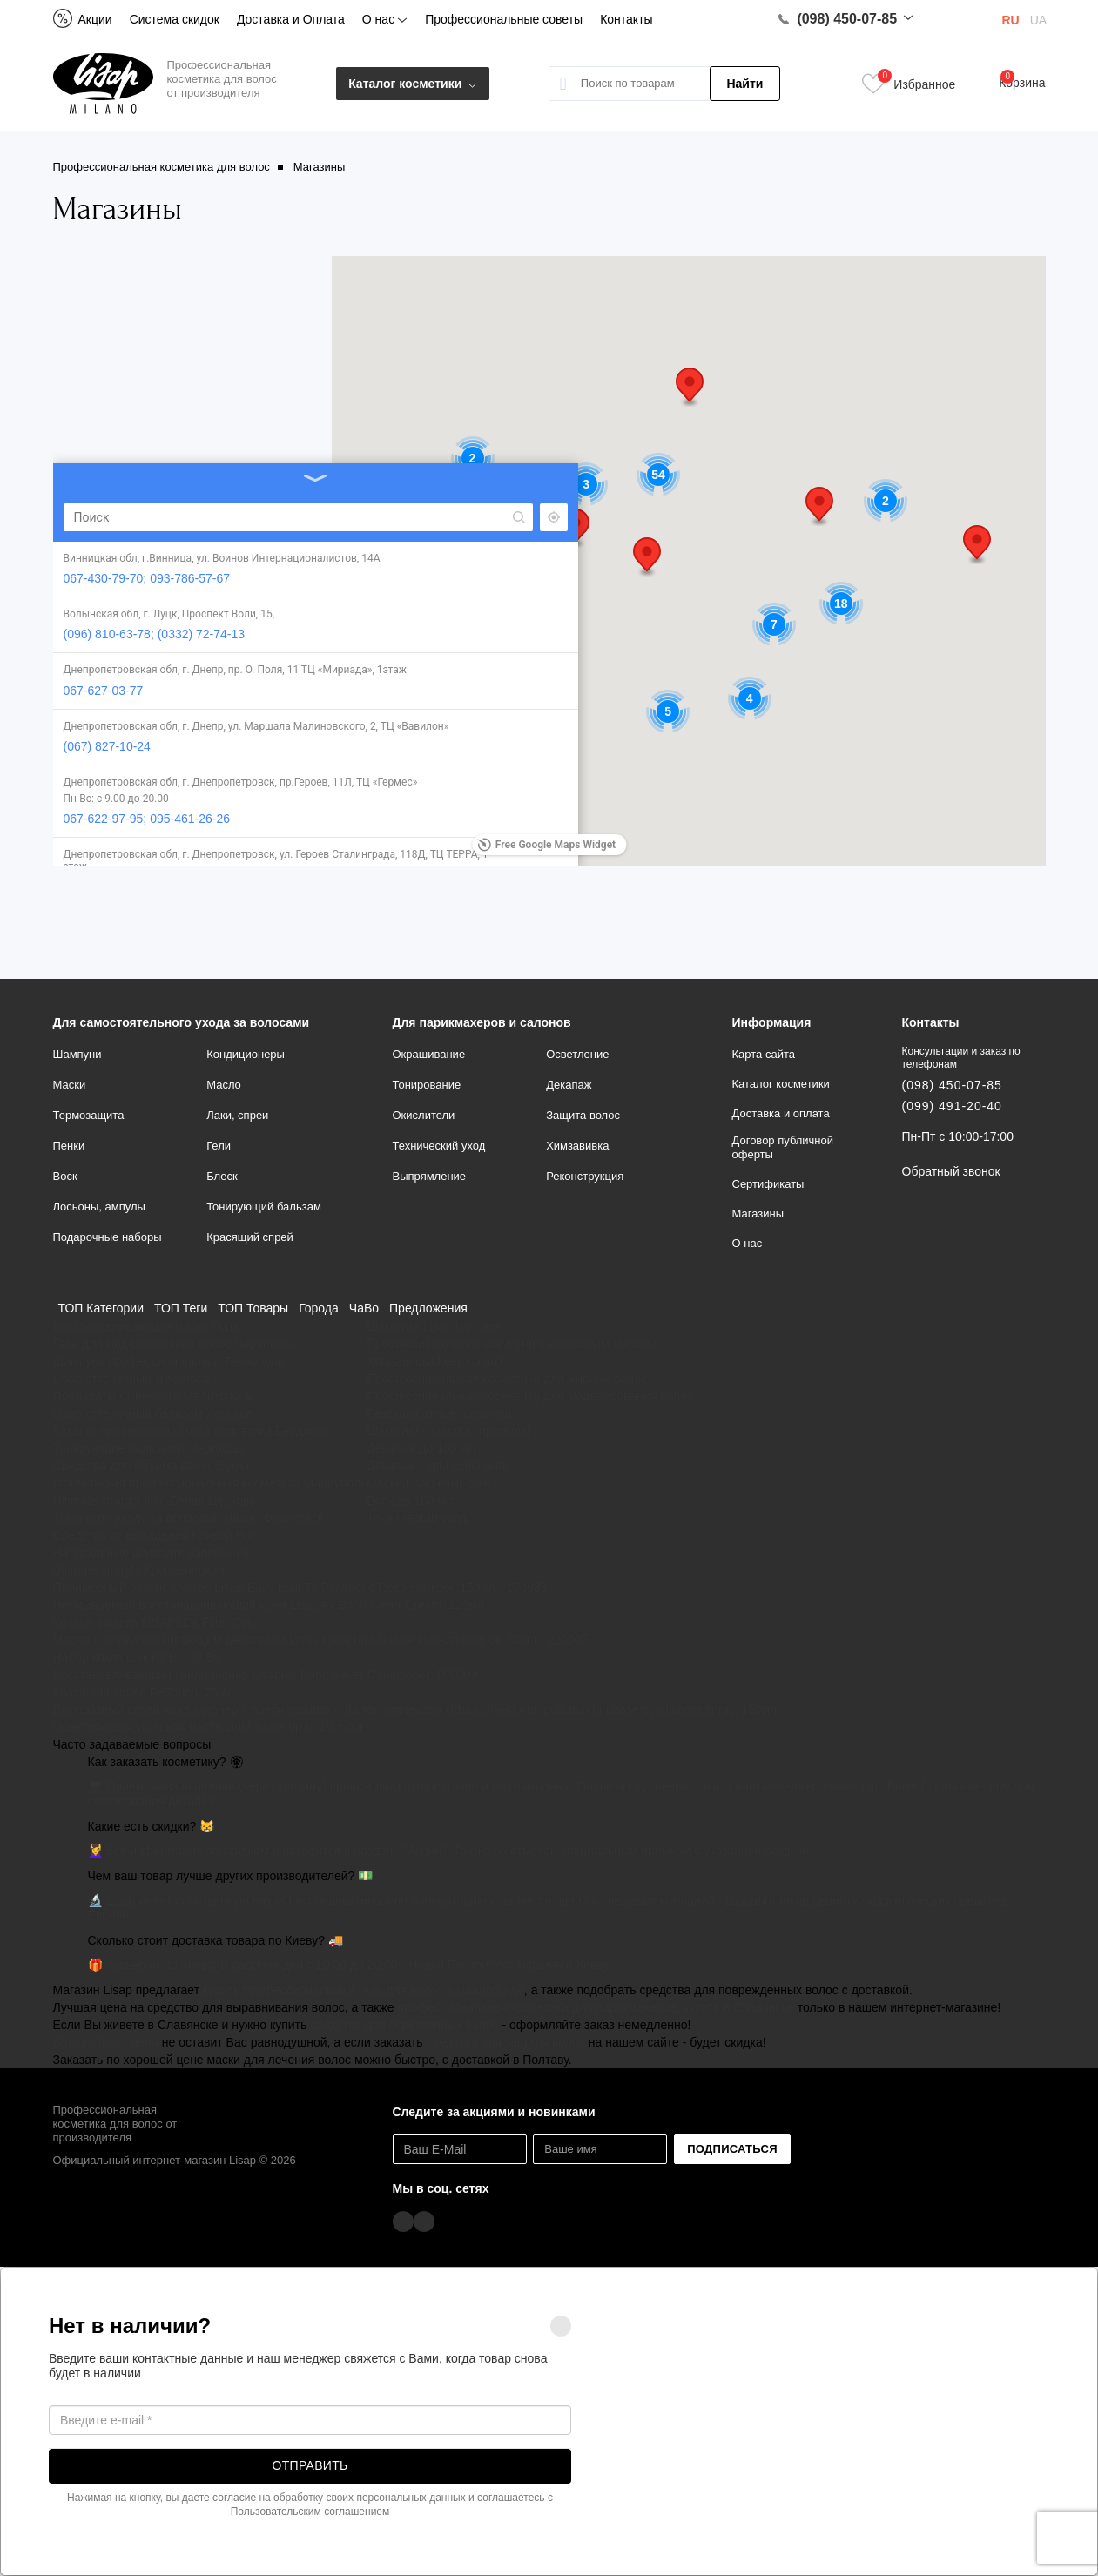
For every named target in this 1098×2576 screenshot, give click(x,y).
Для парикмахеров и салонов (482, 1022)
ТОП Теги (180, 1308)
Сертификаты (768, 1183)
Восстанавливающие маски (131, 1326)
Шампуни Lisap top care (433, 1326)
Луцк (225, 1326)
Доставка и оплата (781, 1113)
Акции (82, 19)
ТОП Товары (253, 1308)
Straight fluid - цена (105, 2042)
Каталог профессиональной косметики (162, 1431)
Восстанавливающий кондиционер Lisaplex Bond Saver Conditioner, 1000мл (266, 1675)
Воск (65, 1176)
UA (1038, 20)
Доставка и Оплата (291, 19)
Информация (772, 1022)
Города (319, 1308)
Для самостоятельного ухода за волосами (181, 1022)
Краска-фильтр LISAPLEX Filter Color (157, 1622)
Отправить (310, 2465)
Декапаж (568, 1084)
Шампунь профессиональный (136, 1361)
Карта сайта (763, 1054)
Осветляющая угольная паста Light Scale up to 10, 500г (209, 1727)
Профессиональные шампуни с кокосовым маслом (512, 1344)
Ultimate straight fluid (110, 1500)
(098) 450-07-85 (837, 19)
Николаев (182, 1379)
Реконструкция (584, 1176)
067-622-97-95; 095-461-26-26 (147, 688)
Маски (69, 1084)
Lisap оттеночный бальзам (128, 1413)
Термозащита (89, 1115)
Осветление (577, 1054)
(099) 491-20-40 (952, 1106)
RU (1011, 20)
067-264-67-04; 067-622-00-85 (147, 798)
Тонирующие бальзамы (119, 1448)
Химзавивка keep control (435, 1361)
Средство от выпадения (121, 1535)
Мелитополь (218, 1396)
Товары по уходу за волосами (137, 1518)
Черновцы (264, 1344)
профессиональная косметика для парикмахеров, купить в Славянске (595, 2007)
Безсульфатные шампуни (439, 1413)
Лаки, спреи (237, 1115)
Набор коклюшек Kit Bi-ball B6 (137, 1657)
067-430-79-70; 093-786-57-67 (147, 357)
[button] (575, 528)
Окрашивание (429, 1054)
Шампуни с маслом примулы (448, 1431)
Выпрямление (430, 1176)
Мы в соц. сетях (441, 2188)
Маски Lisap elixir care (428, 1483)
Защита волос (583, 1115)
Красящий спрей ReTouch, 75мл (143, 1692)
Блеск (221, 1176)
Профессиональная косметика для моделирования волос (530, 1396)
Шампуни (77, 1054)
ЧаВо (364, 1308)
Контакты (626, 19)
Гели (218, 1145)
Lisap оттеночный (102, 1379)
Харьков (229, 1413)
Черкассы (215, 1448)
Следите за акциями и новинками (494, 2112)
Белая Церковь (213, 1500)
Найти (744, 84)
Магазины (758, 1213)
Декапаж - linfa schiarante (438, 1466)
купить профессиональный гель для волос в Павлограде (363, 1990)
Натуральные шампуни (118, 1553)
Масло (223, 1084)
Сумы (233, 1466)
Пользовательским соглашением (310, 2511)
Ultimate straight (97, 1570)
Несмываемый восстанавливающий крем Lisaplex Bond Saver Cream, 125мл (269, 1605)
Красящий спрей (249, 1237)
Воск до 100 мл (410, 1500)
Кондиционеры (245, 1054)
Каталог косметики (412, 84)
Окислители (424, 1115)
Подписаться (732, 2148)
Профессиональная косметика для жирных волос (507, 1379)
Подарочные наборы (107, 1237)
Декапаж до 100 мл (421, 1448)
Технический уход (439, 1145)
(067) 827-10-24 (107, 590)
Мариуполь (335, 1483)
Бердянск (301, 1431)
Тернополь (254, 1361)
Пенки (69, 1145)
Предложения (428, 1308)
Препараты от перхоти (116, 1396)
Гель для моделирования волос (142, 1344)
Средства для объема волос (133, 1466)
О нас (385, 19)
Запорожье (218, 1553)
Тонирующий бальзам (263, 1206)
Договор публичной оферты (783, 1147)
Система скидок (174, 19)
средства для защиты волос (505, 2042)
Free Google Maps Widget (546, 845)
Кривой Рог (223, 1535)
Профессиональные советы (504, 19)
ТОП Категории (101, 1308)
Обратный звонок (951, 1171)
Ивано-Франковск (273, 1518)
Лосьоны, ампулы (99, 1206)
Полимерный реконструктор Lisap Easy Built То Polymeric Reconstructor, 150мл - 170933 (300, 1588)
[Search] (175, 282)
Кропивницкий (185, 1570)
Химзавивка (577, 1145)
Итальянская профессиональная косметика (176, 1483)
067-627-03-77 (104, 509)
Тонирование (427, 1084)
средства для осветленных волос (404, 2025)
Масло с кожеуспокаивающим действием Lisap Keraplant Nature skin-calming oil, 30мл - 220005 (321, 1640)
